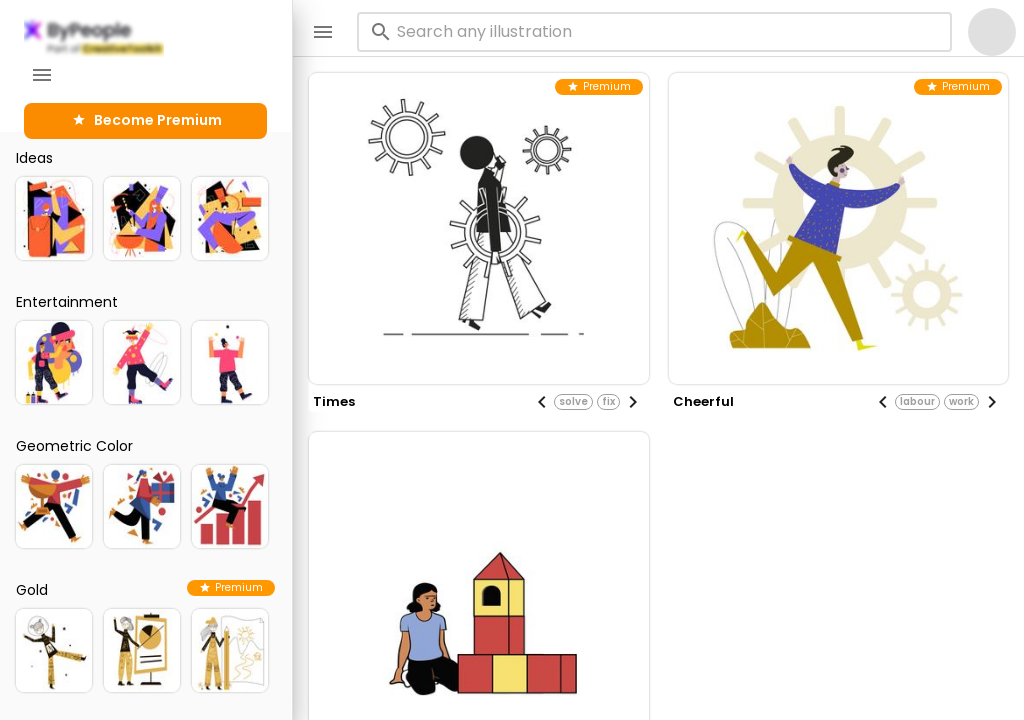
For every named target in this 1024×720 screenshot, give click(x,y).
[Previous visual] (542, 402)
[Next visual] (633, 402)
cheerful (703, 401)
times (334, 401)
